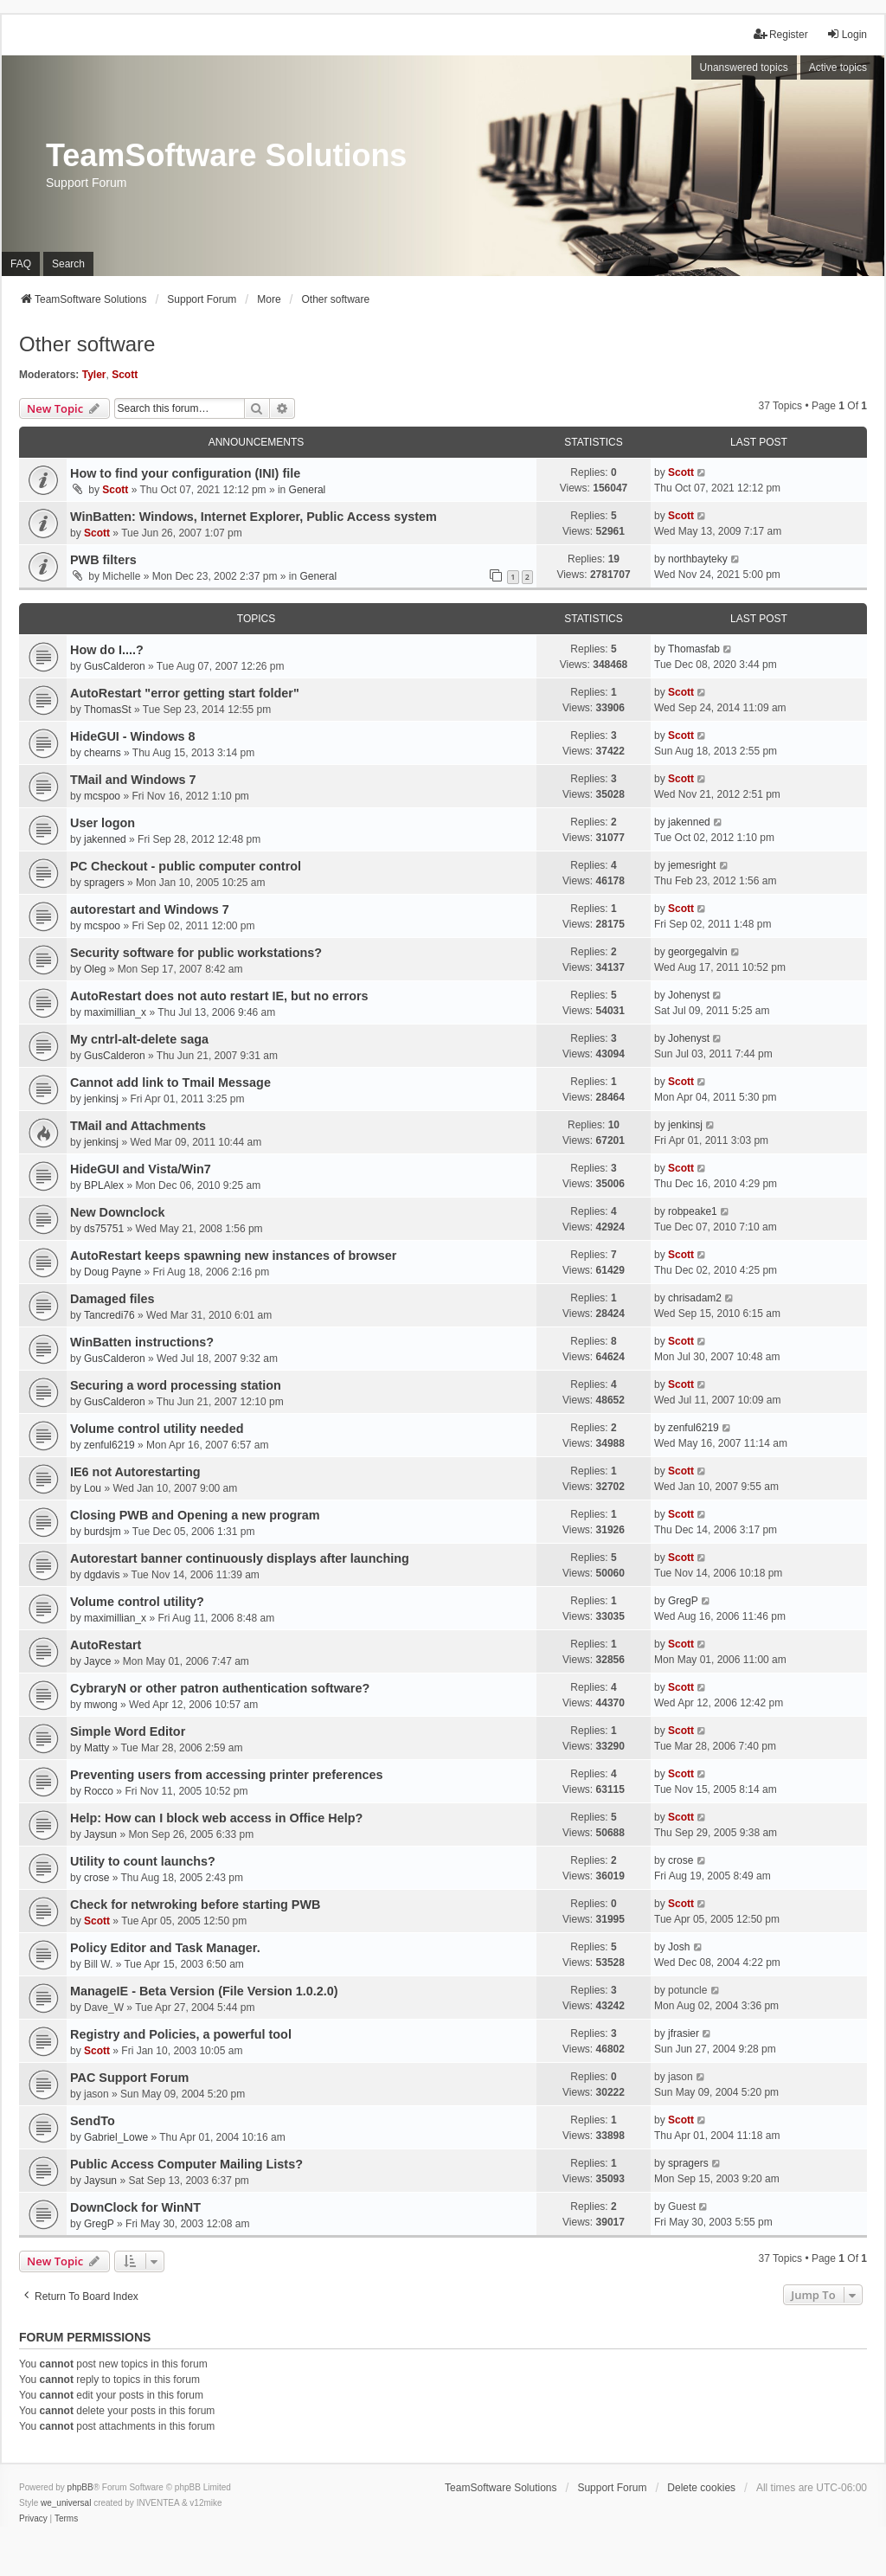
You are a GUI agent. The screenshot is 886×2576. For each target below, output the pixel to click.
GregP (683, 1601)
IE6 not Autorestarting (135, 1472)
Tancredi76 (109, 1315)
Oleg (95, 969)
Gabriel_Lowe (116, 2137)
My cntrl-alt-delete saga (139, 1039)
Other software (87, 344)
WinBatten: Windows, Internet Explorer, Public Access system (253, 517)
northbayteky (698, 559)
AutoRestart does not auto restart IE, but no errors (219, 996)
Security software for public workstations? (196, 953)
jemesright (692, 865)
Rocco (98, 1791)
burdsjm (102, 1532)
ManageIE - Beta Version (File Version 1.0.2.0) (204, 1991)
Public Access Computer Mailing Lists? (186, 2164)
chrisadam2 (695, 1298)
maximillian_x (115, 1012)
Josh (679, 1947)
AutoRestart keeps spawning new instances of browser (233, 1255)
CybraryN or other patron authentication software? (219, 1688)
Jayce (97, 1661)
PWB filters (103, 560)
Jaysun (100, 1834)
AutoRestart (105, 1645)
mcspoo (102, 796)
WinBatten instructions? (142, 1342)
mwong (101, 1705)
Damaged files (112, 1299)
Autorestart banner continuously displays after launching (239, 1558)
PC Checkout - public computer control (185, 866)
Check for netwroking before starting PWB (195, 1904)
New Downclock (117, 1212)
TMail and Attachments (138, 1126)
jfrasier (683, 2033)
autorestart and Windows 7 (149, 909)
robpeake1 (692, 1211)
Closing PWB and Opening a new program (195, 1515)
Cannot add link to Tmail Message (170, 1082)
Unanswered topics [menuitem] (744, 67)
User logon (102, 823)
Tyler (94, 375)
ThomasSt (108, 709)
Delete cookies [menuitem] (701, 2488)
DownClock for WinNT (135, 2207)
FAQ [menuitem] (20, 264)
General (307, 490)
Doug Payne (112, 1272)
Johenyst (688, 995)
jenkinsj (101, 1099)
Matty (96, 1748)
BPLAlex (104, 1185)
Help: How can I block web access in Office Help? (216, 1818)
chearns (102, 753)
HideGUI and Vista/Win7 (140, 1169)
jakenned (105, 839)
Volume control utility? (137, 1602)
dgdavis (101, 1575)
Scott (125, 375)
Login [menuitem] (846, 34)
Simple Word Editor (127, 1731)
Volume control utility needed (156, 1429)
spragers (104, 883)
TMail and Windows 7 (133, 780)
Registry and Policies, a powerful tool (181, 2034)
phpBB (80, 2487)
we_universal (66, 2503)
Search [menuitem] (68, 264)
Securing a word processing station (175, 1385)
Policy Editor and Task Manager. (165, 1948)
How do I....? (107, 650)
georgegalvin (698, 952)
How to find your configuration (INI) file (185, 473)
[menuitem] (33, 2519)
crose (96, 1878)
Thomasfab (694, 649)
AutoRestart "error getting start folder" (184, 693)
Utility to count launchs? (142, 1861)
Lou (92, 1488)
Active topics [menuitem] (838, 67)
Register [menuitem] (781, 34)
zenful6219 (109, 1445)
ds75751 (104, 1229)
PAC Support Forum (129, 2078)
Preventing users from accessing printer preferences (226, 1775)
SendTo (92, 2121)
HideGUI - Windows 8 (133, 736)
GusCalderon (114, 666)
